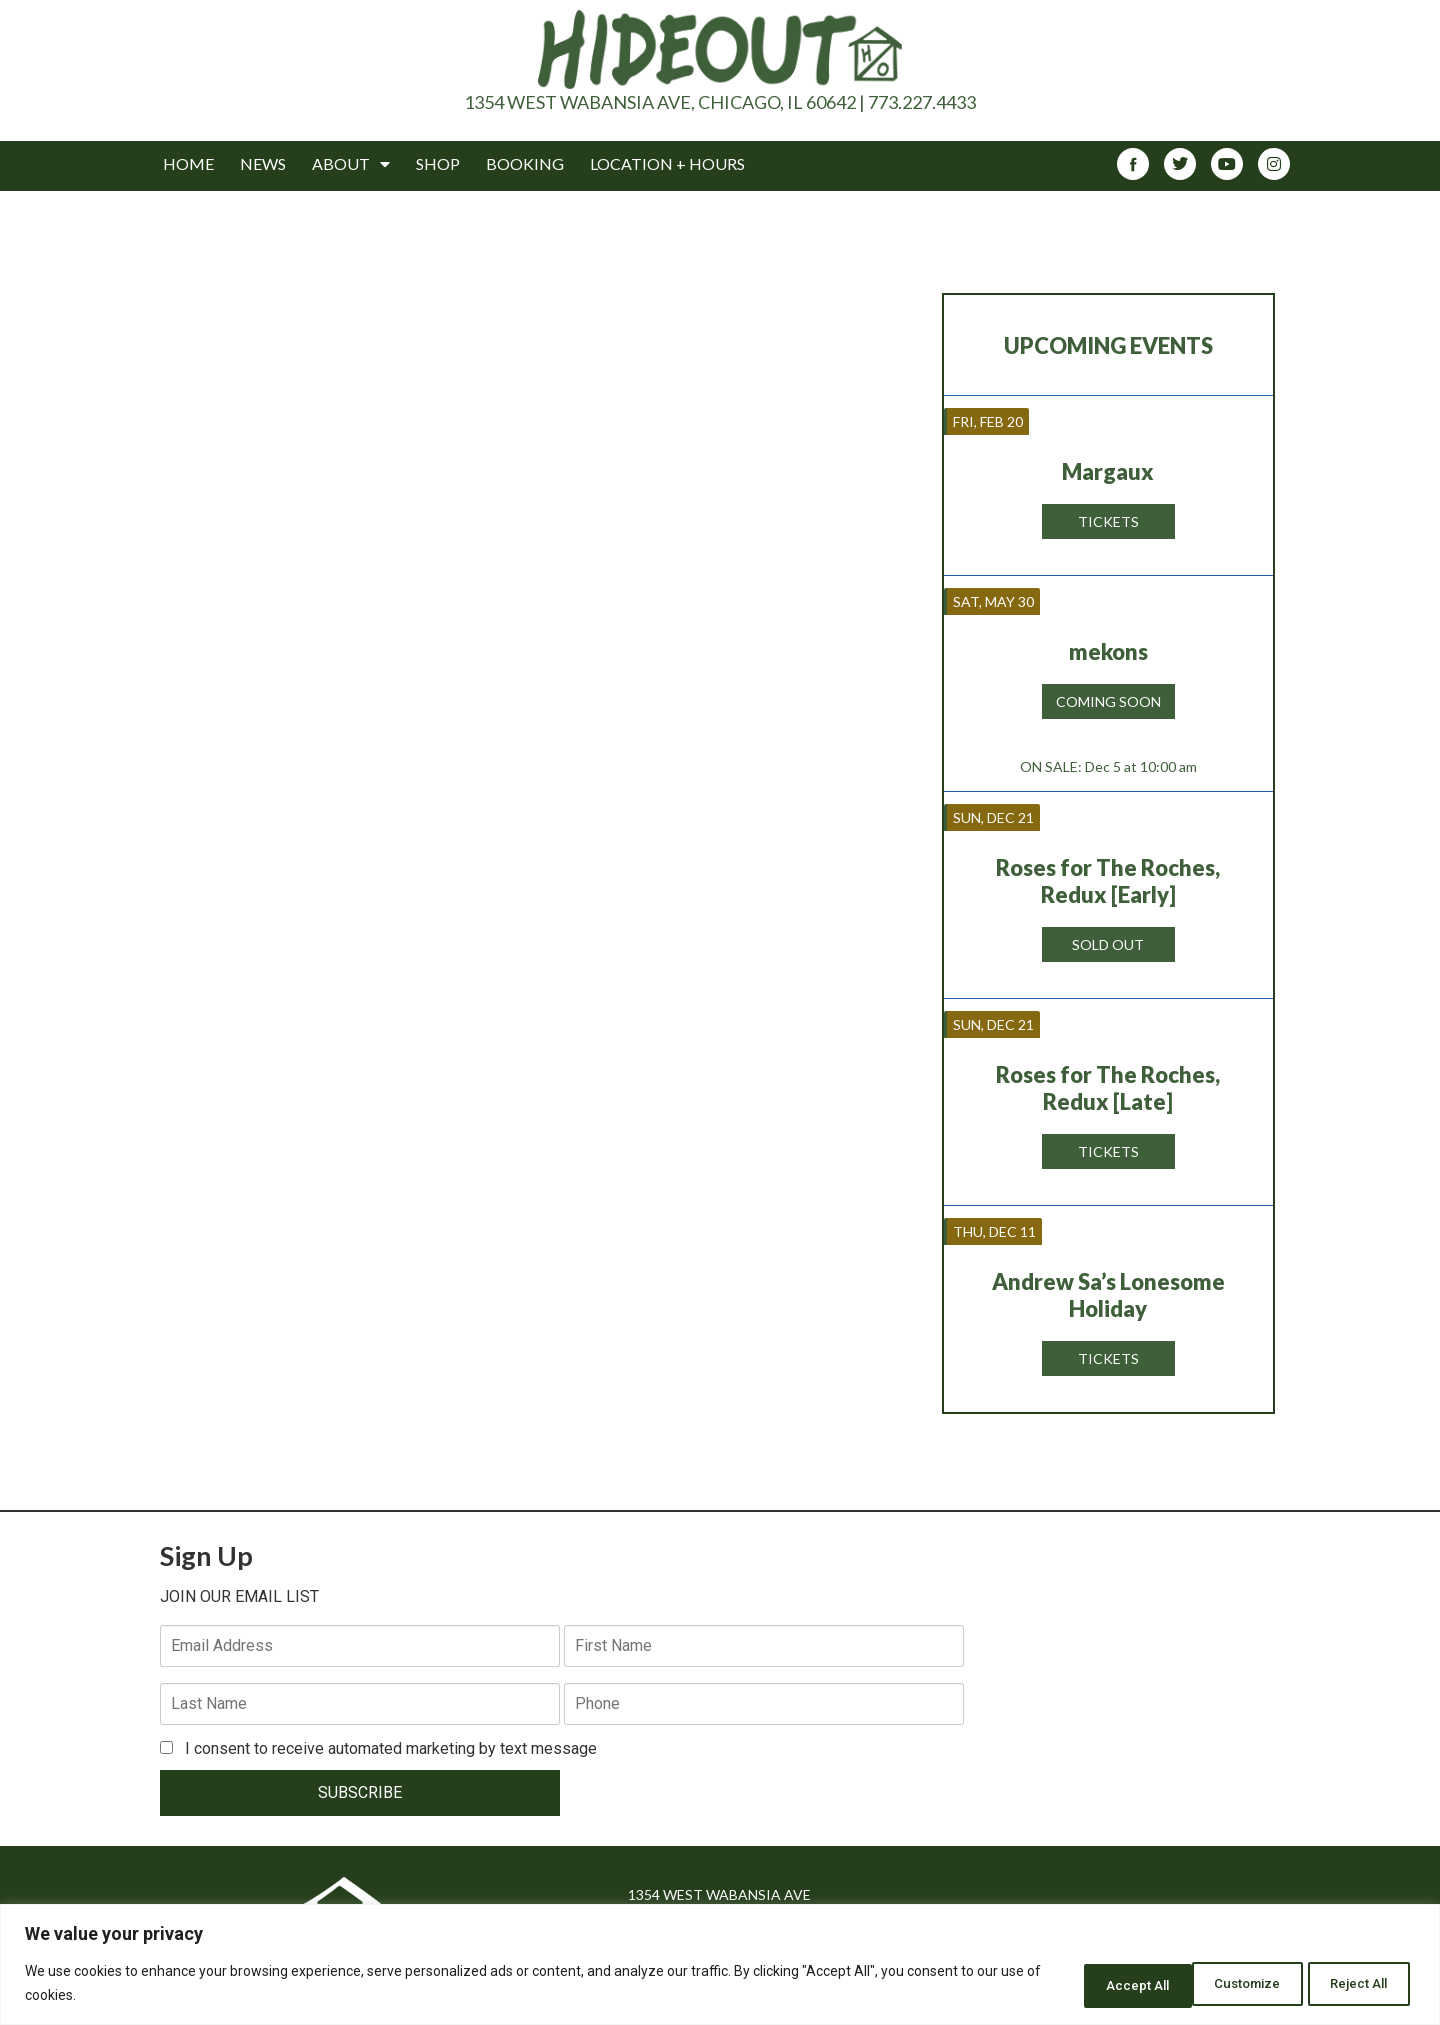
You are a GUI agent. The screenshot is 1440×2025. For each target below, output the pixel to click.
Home (188, 163)
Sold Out (1108, 944)
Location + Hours (667, 163)
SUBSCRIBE (294, 1734)
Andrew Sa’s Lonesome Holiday (1108, 1295)
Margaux (1108, 471)
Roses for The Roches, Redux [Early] (1108, 881)
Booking (525, 163)
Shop (438, 163)
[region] (720, 1965)
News (263, 163)
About (351, 164)
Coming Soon (1108, 701)
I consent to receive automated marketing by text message (378, 1690)
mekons (1108, 651)
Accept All (1353, 1984)
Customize (1092, 1984)
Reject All (1224, 1984)
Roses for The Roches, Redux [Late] (1108, 1088)
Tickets (1108, 521)
